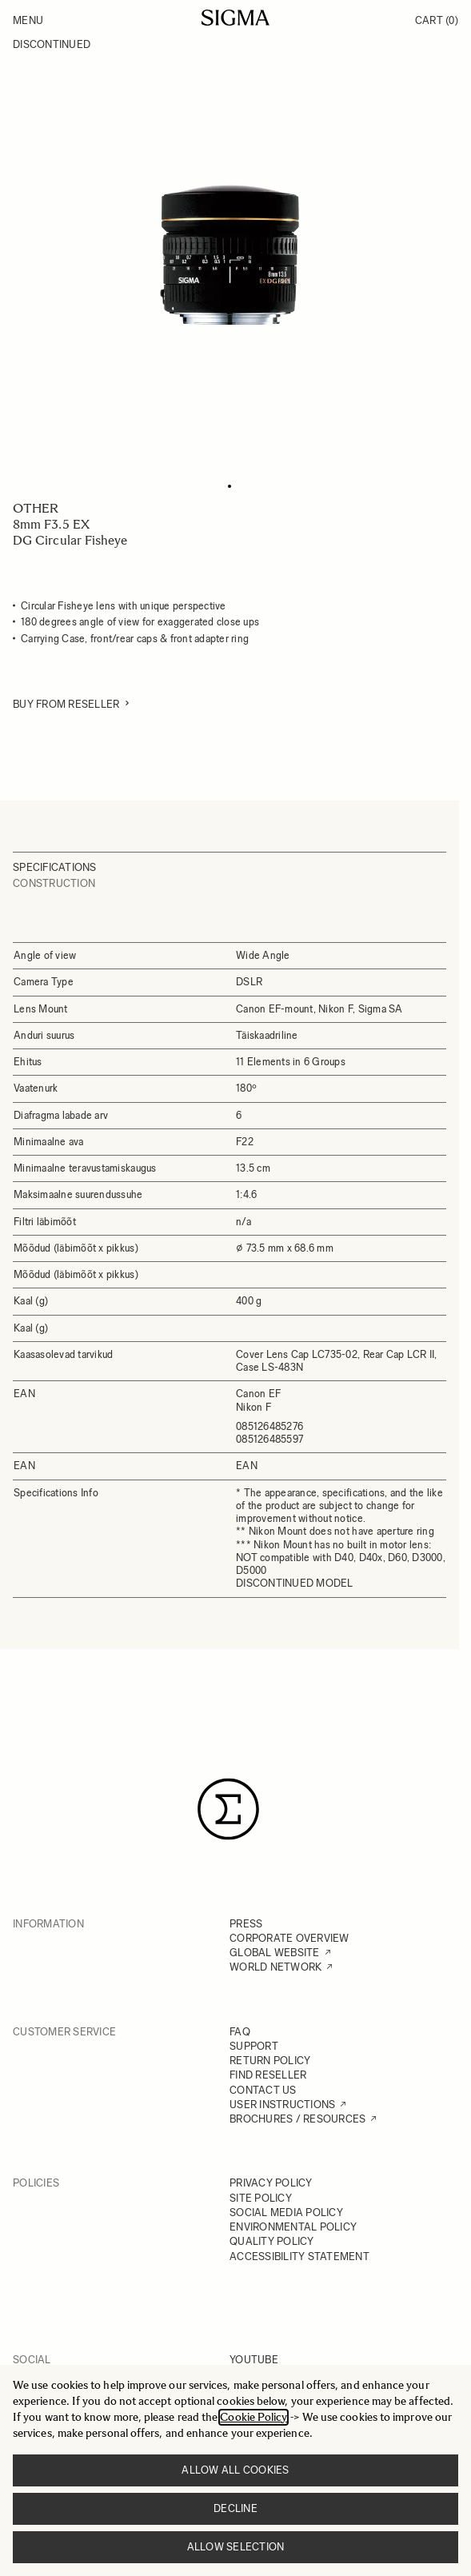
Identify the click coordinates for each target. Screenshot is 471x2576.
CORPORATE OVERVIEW (289, 1938)
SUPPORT (254, 2046)
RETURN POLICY (270, 2061)
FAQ (240, 2032)
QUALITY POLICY (272, 2241)
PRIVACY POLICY (271, 2183)
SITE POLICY (261, 2198)
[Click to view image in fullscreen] (229, 255)
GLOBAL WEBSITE (275, 1953)
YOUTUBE (254, 2360)
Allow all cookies (235, 2470)
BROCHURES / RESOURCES (297, 2119)
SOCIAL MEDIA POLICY (286, 2213)
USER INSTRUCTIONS (282, 2105)
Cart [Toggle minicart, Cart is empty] (436, 20)
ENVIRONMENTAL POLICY (293, 2227)
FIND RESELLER (268, 2075)
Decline (235, 2508)
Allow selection (236, 2547)
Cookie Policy (253, 2417)
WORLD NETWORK (275, 1967)
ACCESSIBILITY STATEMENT (299, 2256)
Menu (28, 20)
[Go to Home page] (235, 18)
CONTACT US (263, 2090)
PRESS (246, 1924)
